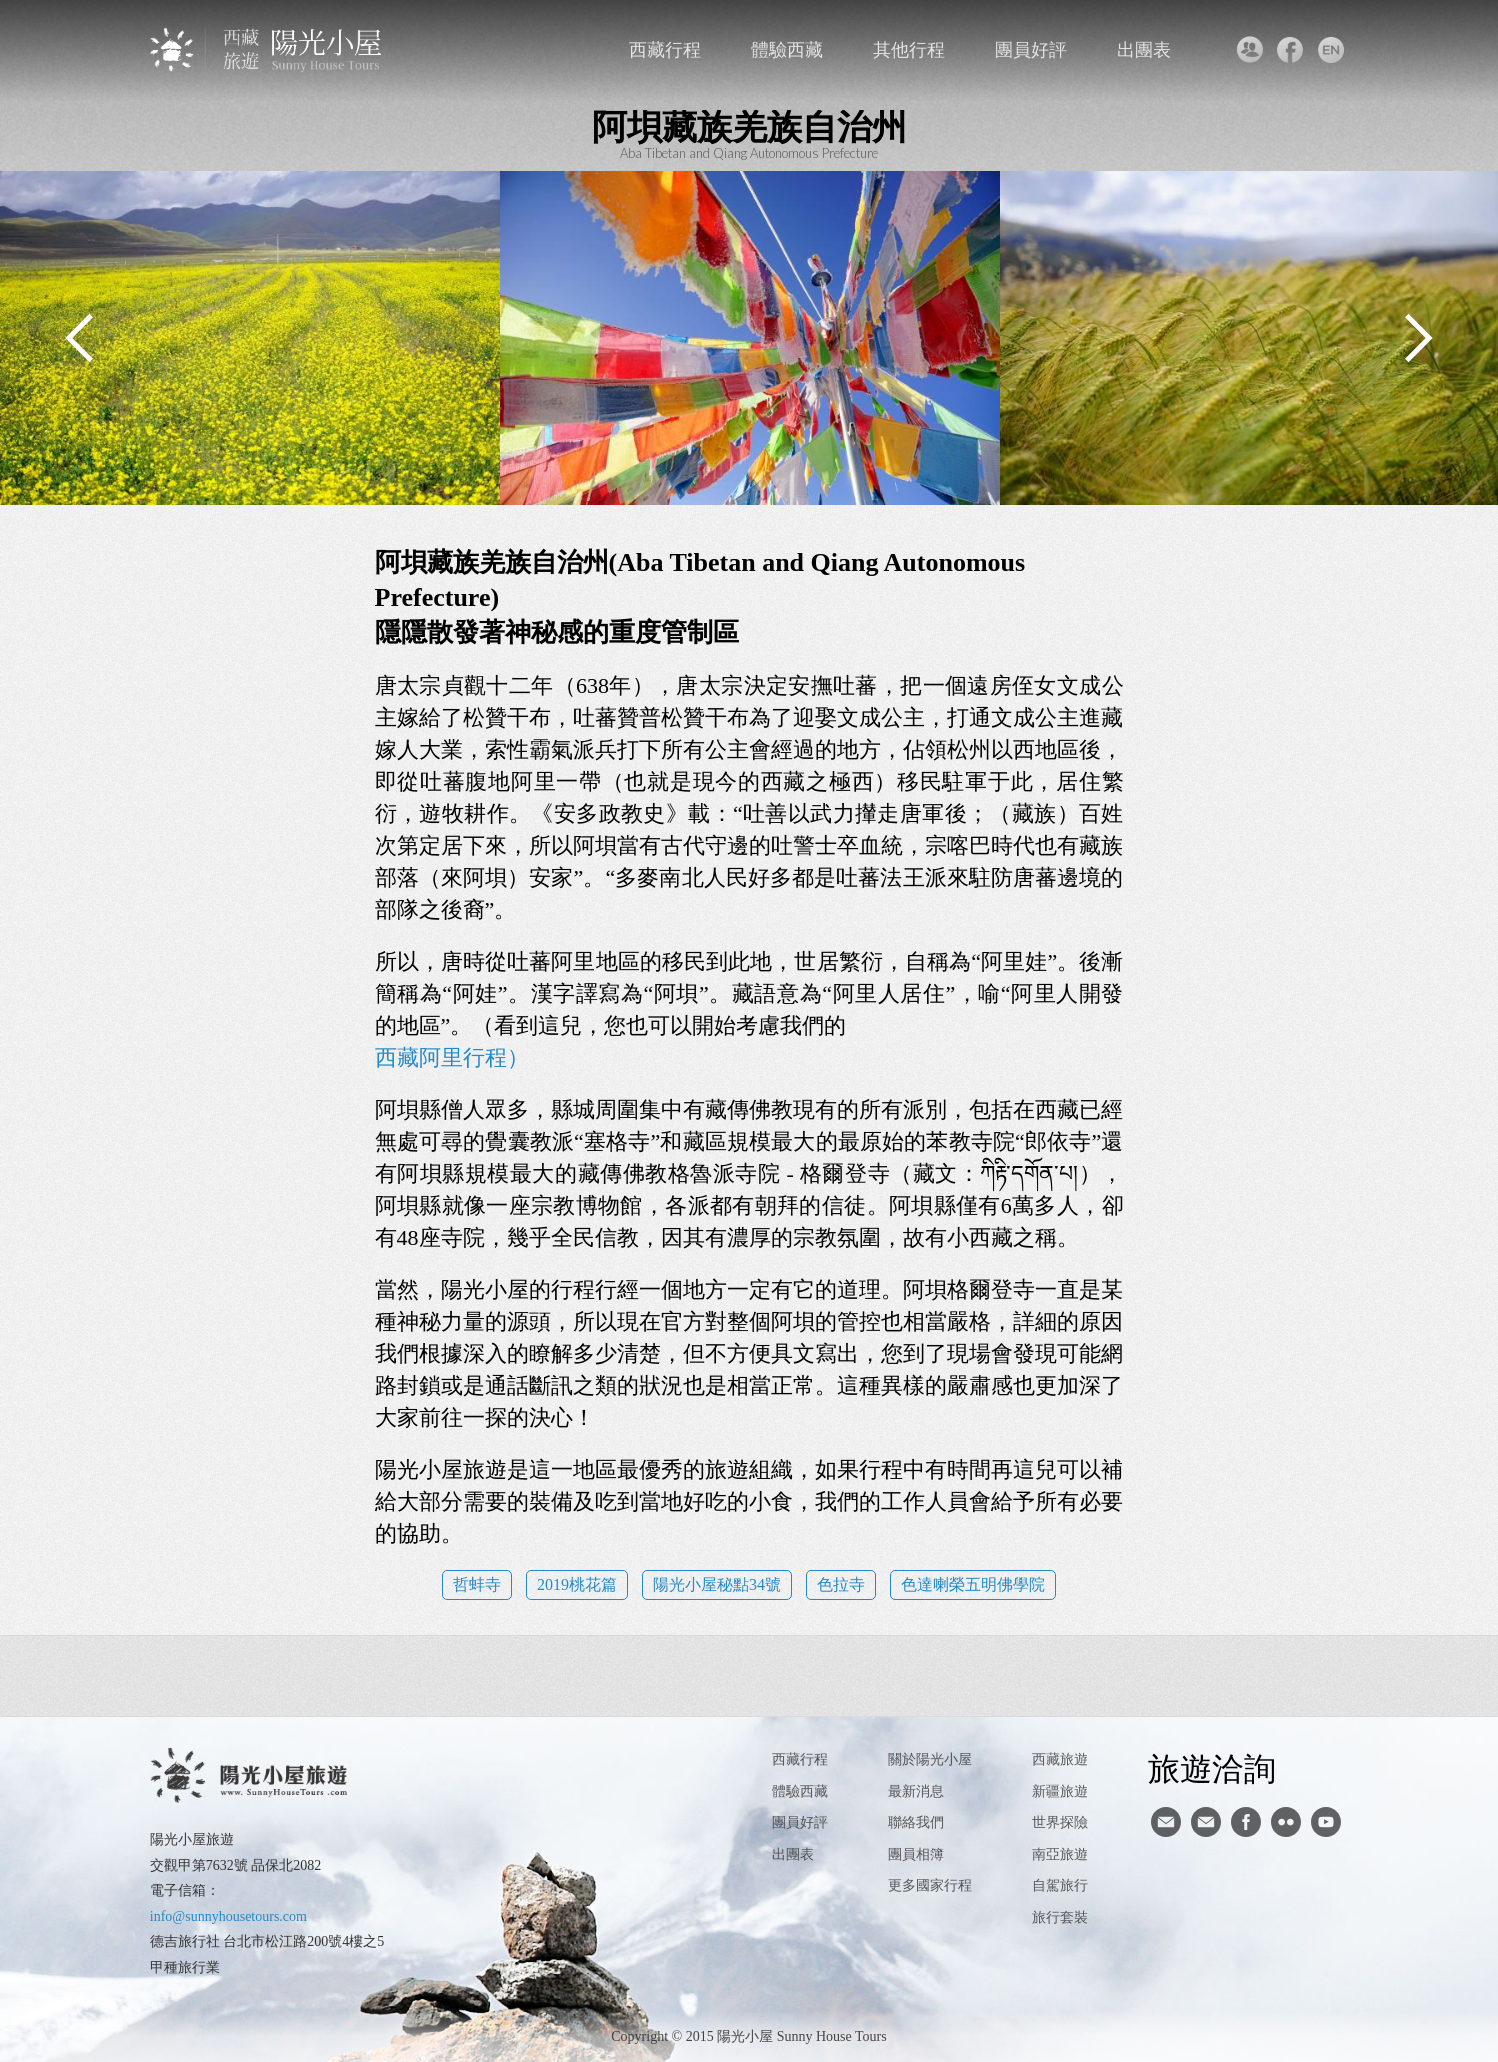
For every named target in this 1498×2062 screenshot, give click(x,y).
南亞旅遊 (1060, 1854)
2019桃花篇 (577, 1584)
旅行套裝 (1060, 1917)
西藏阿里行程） (452, 1057)
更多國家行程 (930, 1885)
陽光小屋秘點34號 (717, 1584)
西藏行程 (665, 50)
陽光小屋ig (1206, 1822)
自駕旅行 (1060, 1885)
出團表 (1144, 50)
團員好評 (1031, 50)
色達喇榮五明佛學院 (973, 1584)
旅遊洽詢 (1212, 1768)
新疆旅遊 (1060, 1791)
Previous (80, 338)
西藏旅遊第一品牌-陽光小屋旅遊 (267, 49)
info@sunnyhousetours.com (228, 1916)
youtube (1326, 1822)
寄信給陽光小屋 (1166, 1822)
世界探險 (1060, 1822)
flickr (1286, 1822)
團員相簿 (916, 1854)
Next (1418, 338)
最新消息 (916, 1791)
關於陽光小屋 (930, 1759)
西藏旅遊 (1060, 1759)
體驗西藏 (787, 50)
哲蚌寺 (477, 1584)
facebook (1289, 50)
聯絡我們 (1248, 50)
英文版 (1330, 50)
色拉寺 (841, 1584)
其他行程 (909, 50)
